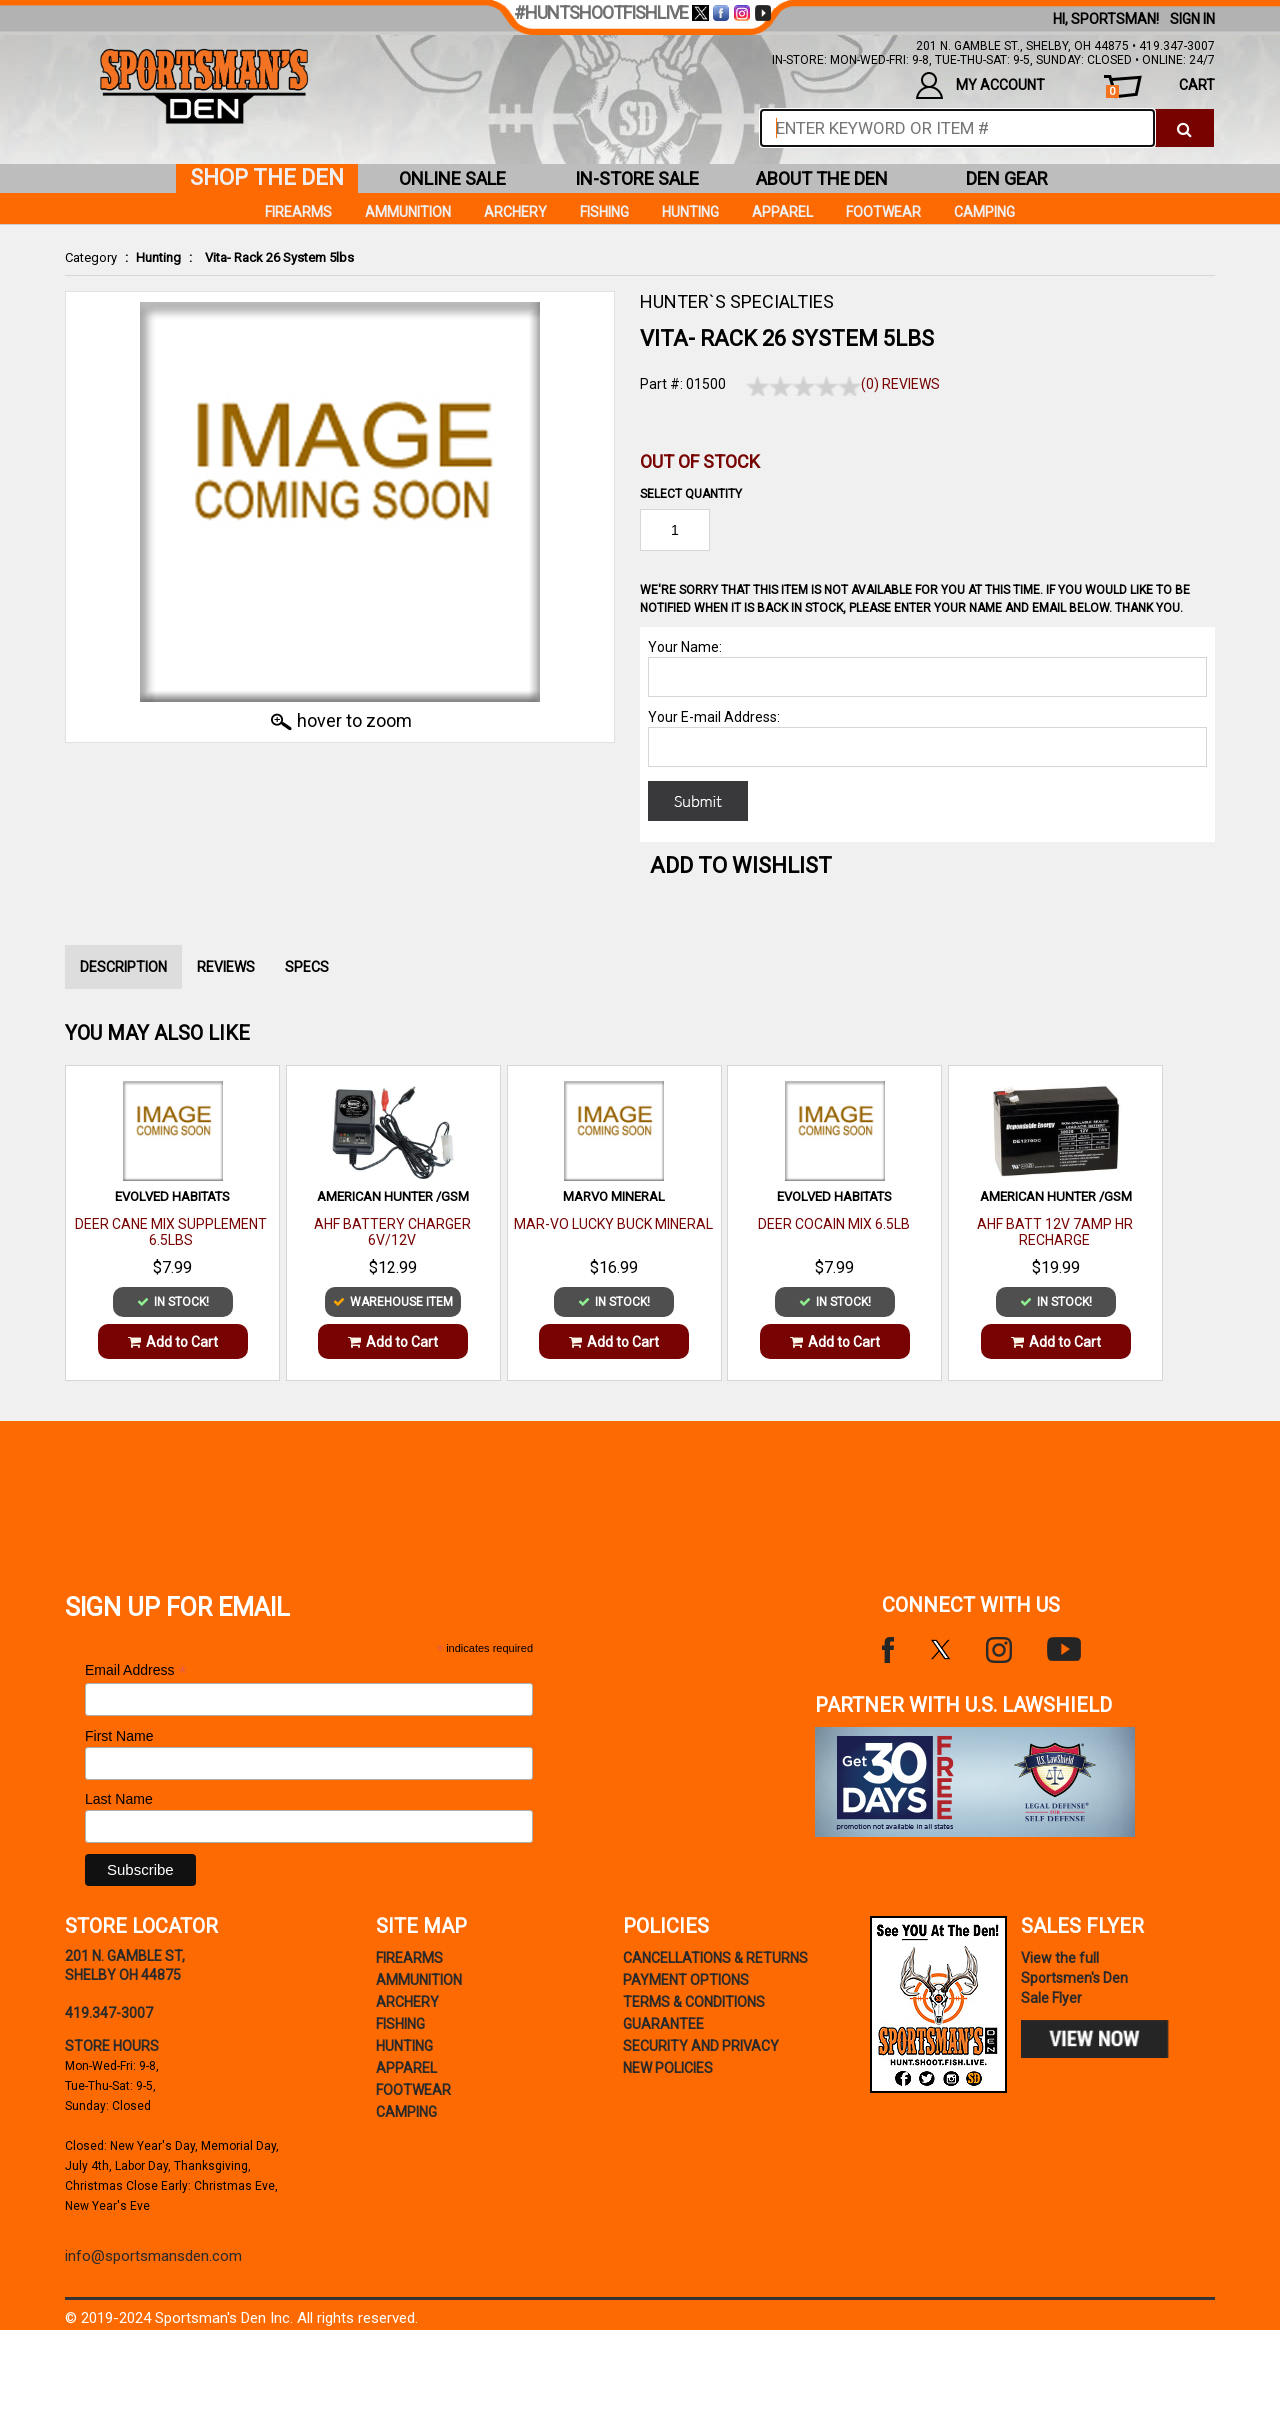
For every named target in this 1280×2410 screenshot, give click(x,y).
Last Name (119, 1799)
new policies (668, 2068)
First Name (119, 1736)
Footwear (883, 212)
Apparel (782, 212)
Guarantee (663, 2024)
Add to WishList (741, 865)
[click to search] (1184, 128)
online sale (452, 178)
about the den (822, 178)
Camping (984, 212)
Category (91, 257)
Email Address (136, 1670)
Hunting (158, 257)
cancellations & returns (715, 1958)
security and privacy (701, 2046)
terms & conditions (694, 2002)
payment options (686, 1980)
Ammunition (408, 212)
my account (980, 85)
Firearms (298, 212)
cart (1160, 87)
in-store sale (637, 178)
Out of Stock (700, 461)
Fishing (604, 212)
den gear (1007, 178)
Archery (515, 212)
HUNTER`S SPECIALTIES (737, 301)
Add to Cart (173, 1342)
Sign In (1192, 19)
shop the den (267, 177)
